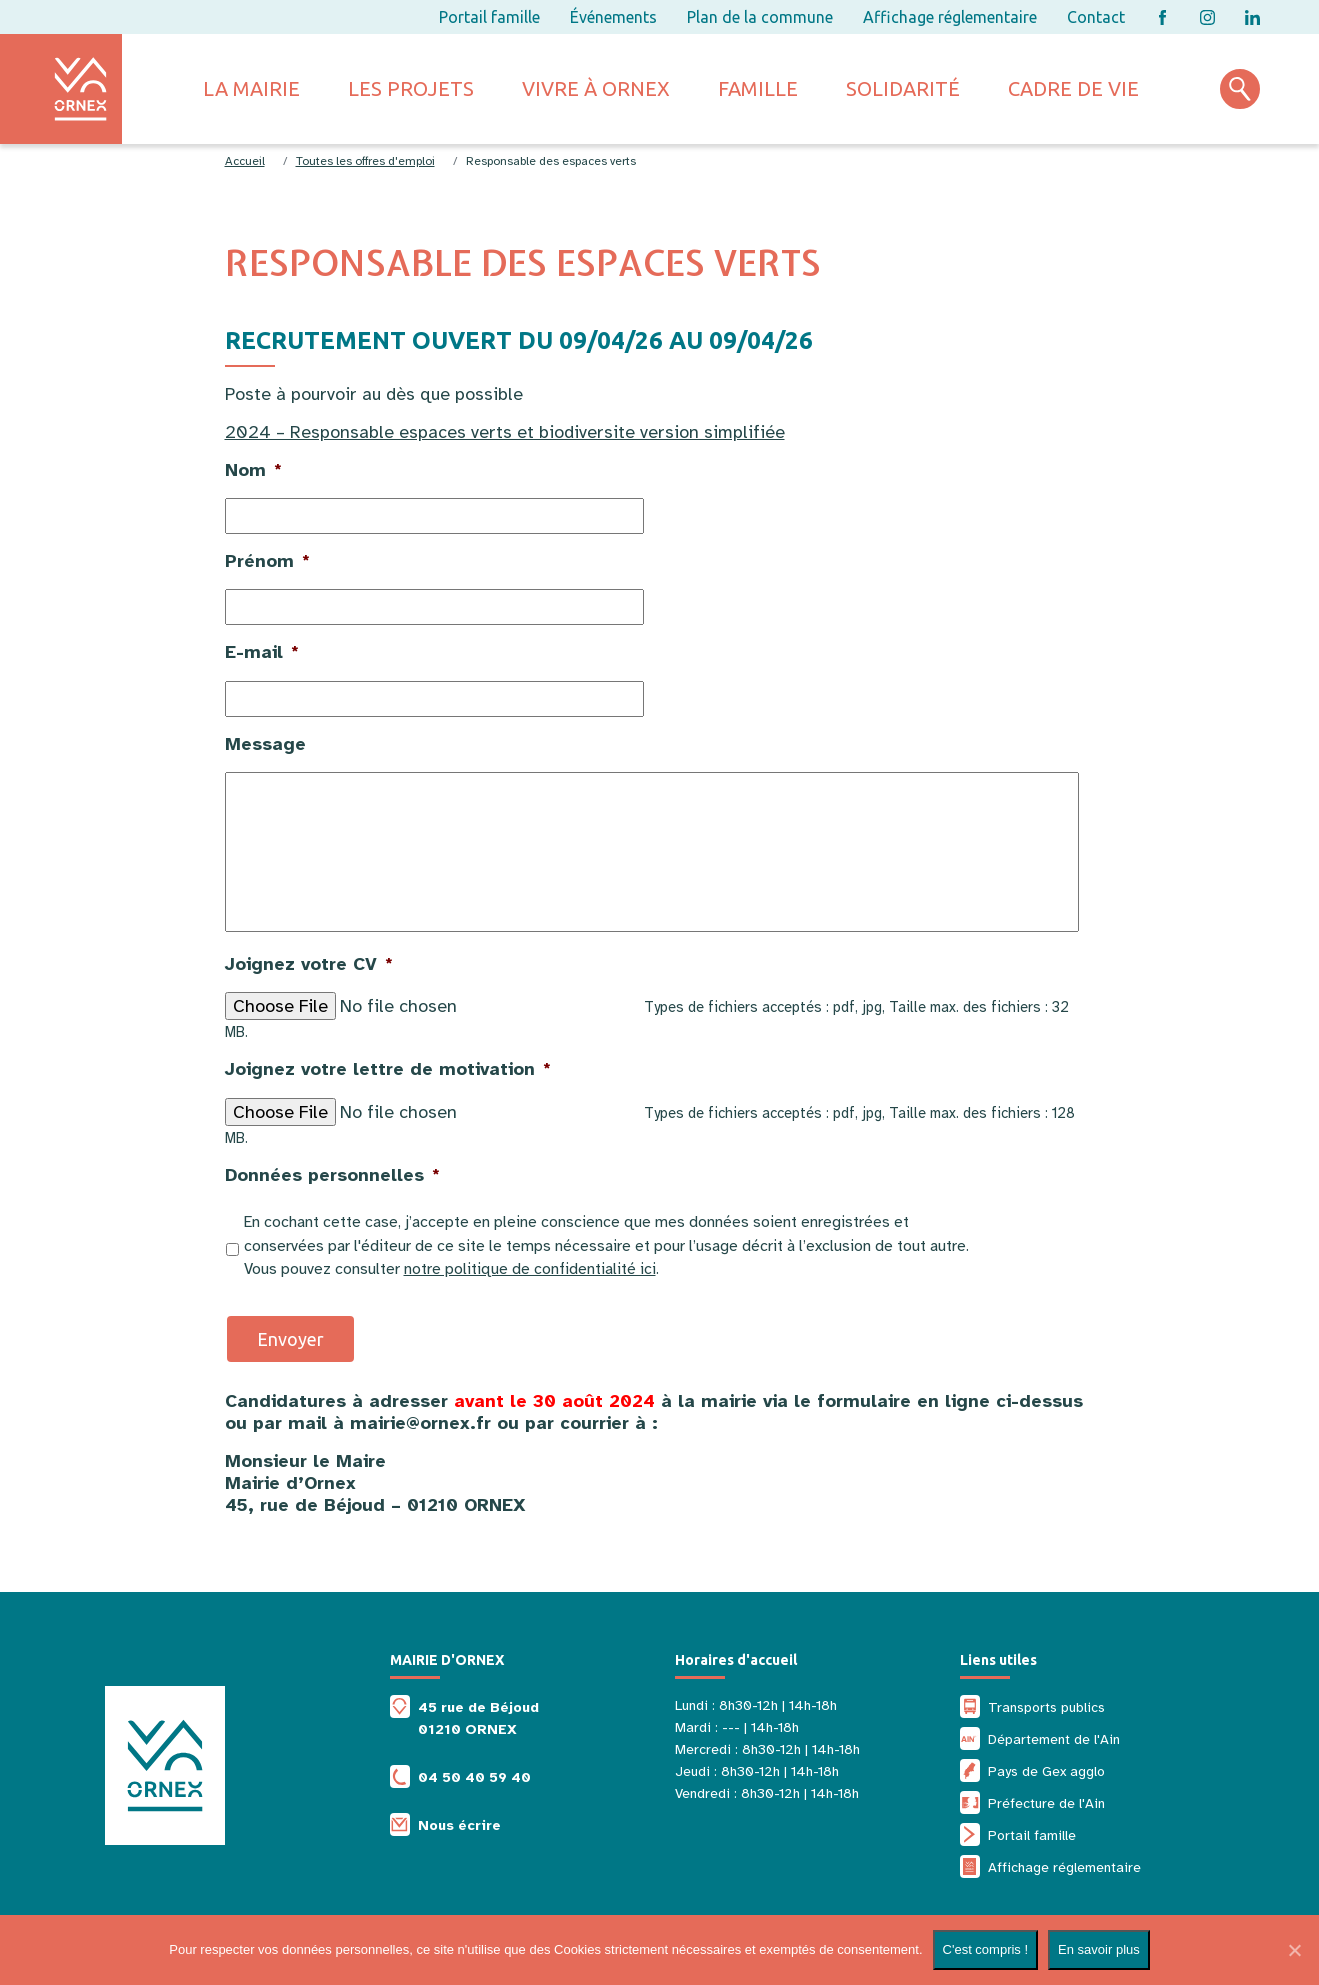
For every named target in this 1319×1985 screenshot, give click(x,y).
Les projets (411, 88)
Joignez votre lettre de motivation (388, 1069)
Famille (758, 88)
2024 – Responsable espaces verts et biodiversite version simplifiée (505, 432)
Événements (613, 17)
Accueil (245, 161)
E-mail (262, 652)
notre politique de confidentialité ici (530, 1269)
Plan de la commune (760, 17)
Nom (253, 470)
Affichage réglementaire (950, 17)
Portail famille (489, 17)
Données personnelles (332, 1175)
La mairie (251, 88)
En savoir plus (1099, 1949)
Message (265, 744)
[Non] (1294, 1950)
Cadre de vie (1073, 88)
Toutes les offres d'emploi (365, 161)
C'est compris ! (986, 1949)
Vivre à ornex (596, 88)
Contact (1096, 17)
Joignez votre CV (309, 964)
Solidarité (903, 88)
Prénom (267, 561)
